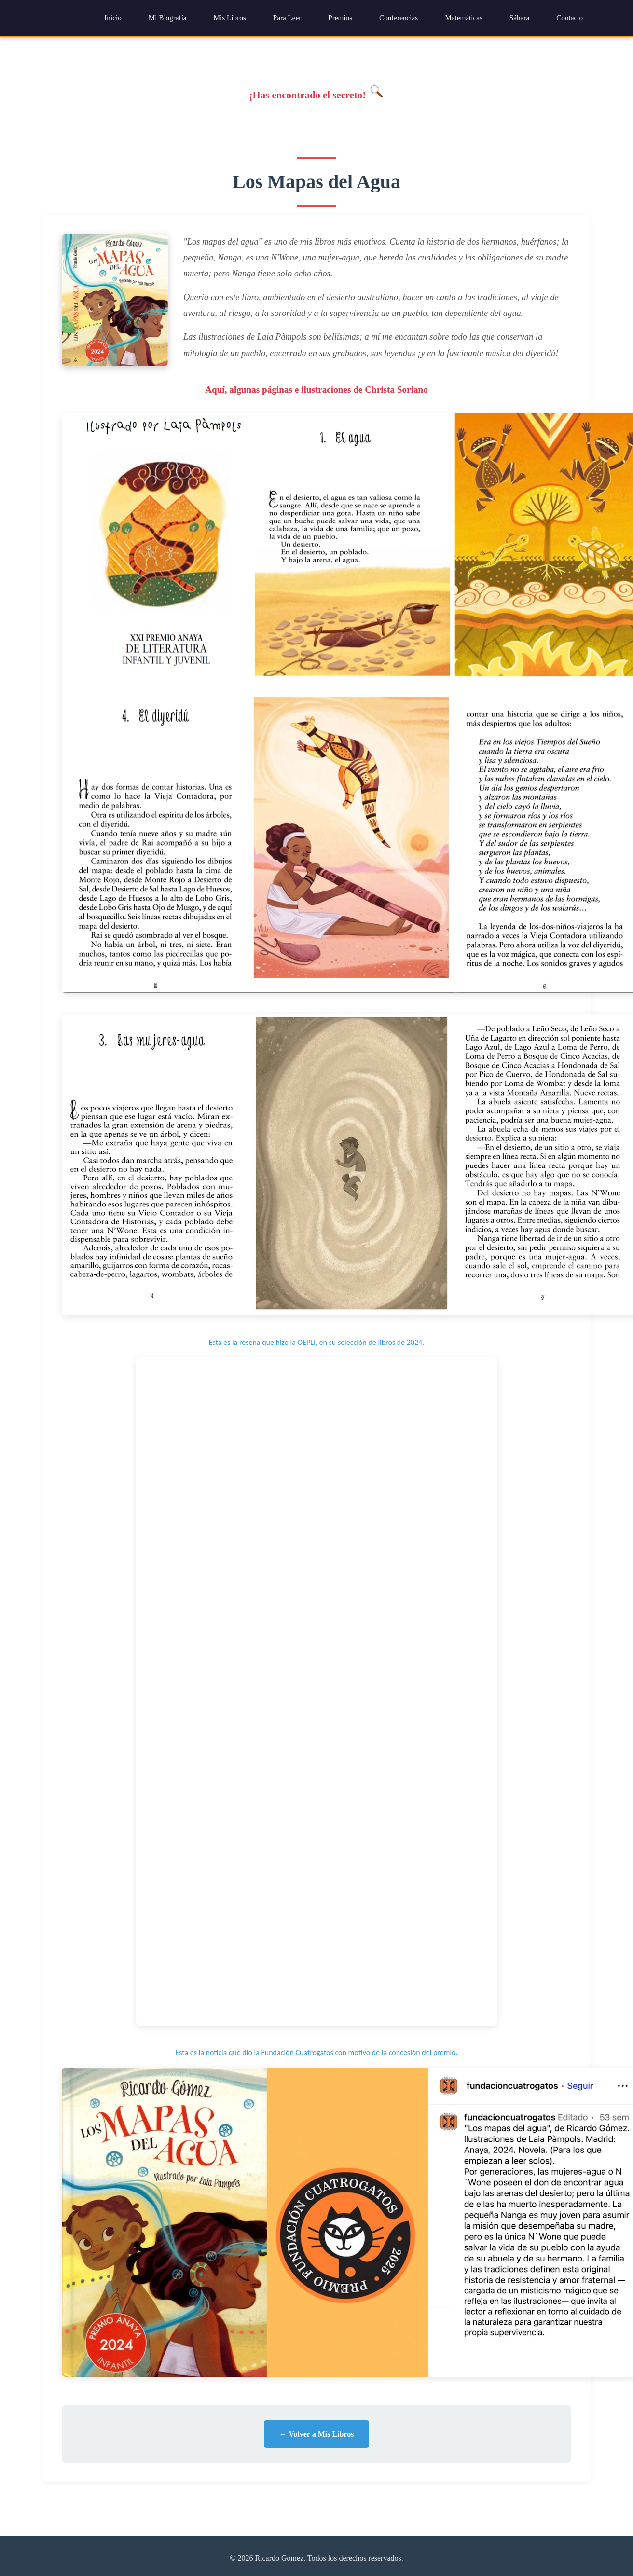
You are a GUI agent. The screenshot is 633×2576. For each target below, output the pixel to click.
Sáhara (519, 18)
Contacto (569, 18)
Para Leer (287, 18)
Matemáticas (463, 18)
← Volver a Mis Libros (316, 2434)
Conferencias (398, 18)
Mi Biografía (168, 18)
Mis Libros (230, 18)
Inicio (112, 18)
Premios (340, 18)
